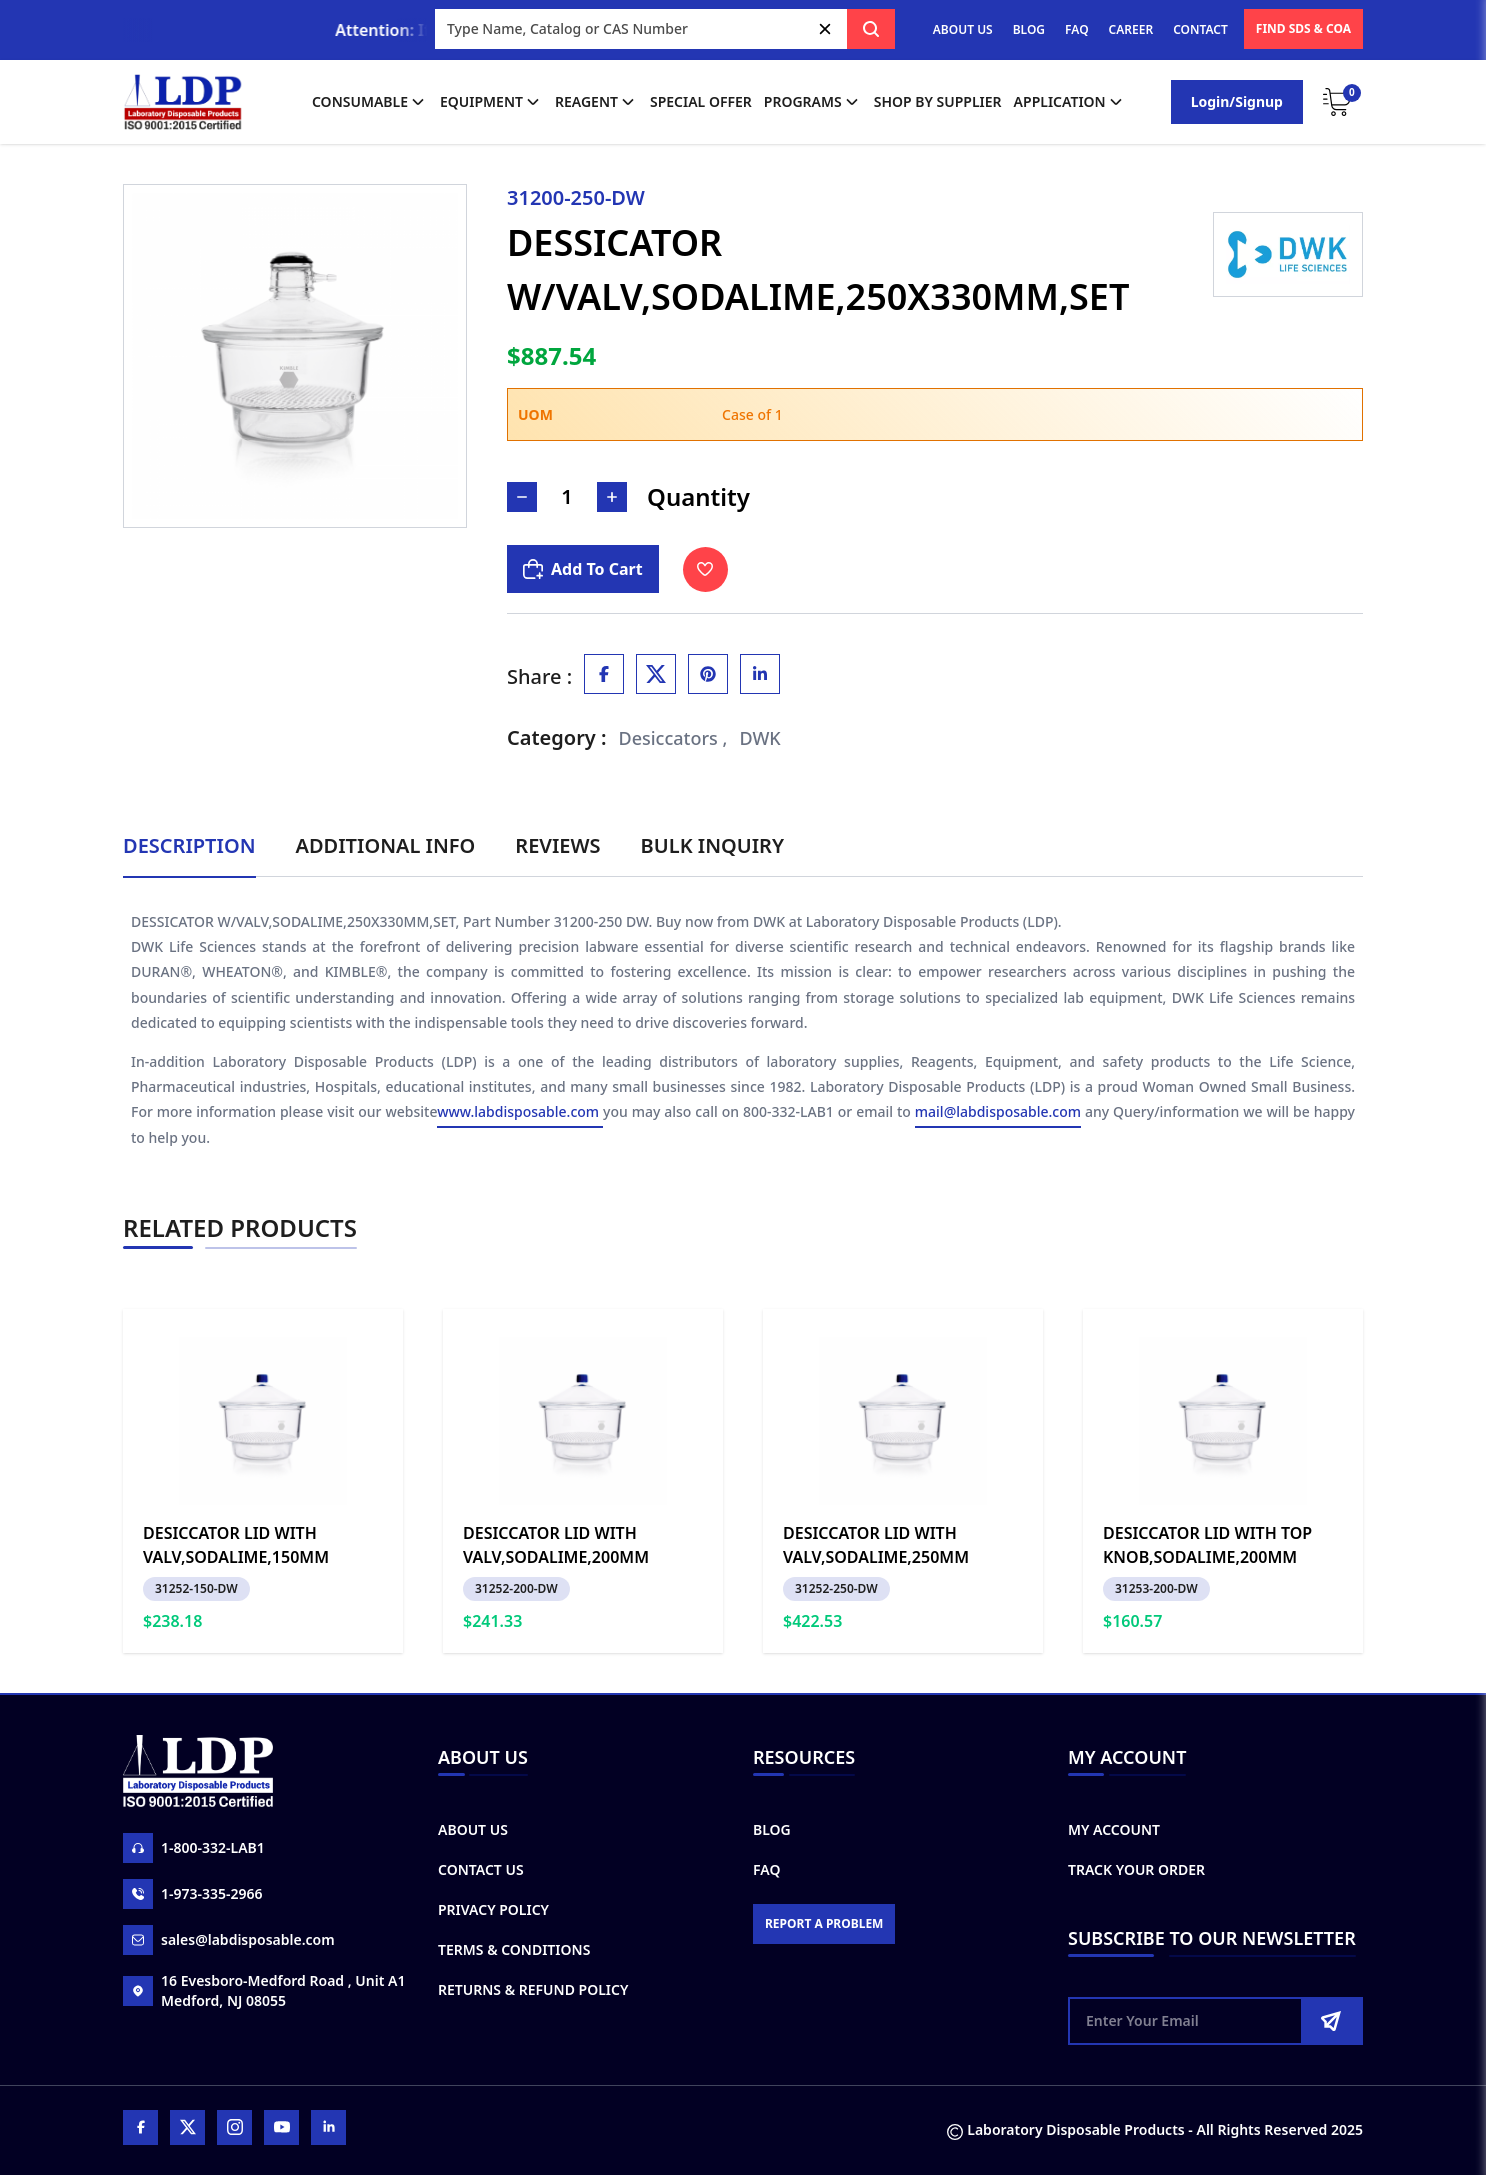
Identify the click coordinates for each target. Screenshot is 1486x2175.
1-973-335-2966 (193, 1894)
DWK (759, 738)
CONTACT (1200, 29)
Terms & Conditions (514, 1949)
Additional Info (386, 845)
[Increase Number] (612, 497)
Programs (813, 102)
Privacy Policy (493, 1909)
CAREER (1131, 29)
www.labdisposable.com (520, 1111)
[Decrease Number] (522, 497)
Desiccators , (673, 738)
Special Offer (701, 101)
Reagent (596, 102)
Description (189, 845)
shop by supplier (938, 101)
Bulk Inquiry (712, 845)
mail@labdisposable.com (998, 1111)
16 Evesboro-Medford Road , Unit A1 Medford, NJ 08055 (264, 1990)
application (1070, 102)
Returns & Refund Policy (533, 1989)
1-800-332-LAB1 (194, 1848)
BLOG (1029, 29)
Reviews (557, 845)
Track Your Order (1136, 1869)
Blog (772, 1829)
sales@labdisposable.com (229, 1940)
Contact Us (481, 1869)
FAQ (1076, 29)
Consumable (370, 102)
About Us (473, 1829)
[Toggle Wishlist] (705, 569)
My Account (1114, 1829)
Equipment (491, 102)
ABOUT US (963, 29)
